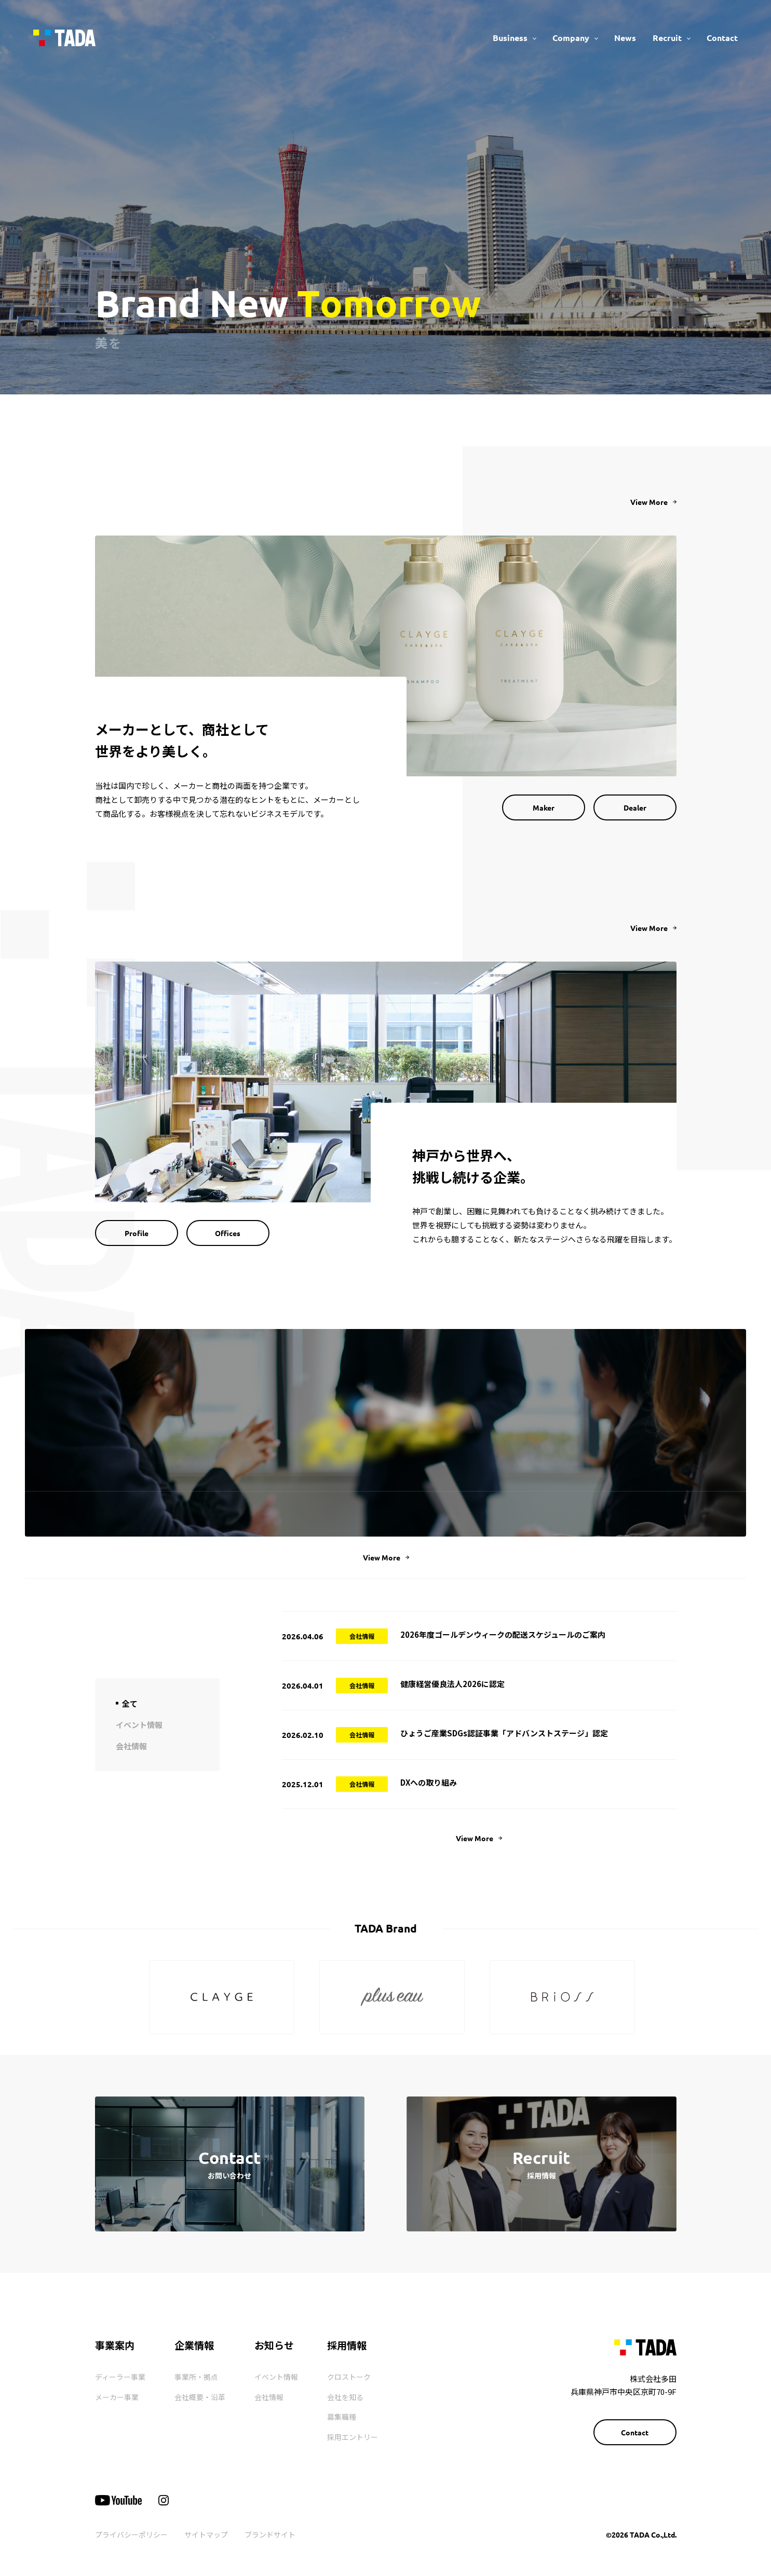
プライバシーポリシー (131, 2534)
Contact (722, 37)
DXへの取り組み (428, 1782)
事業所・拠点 (196, 2377)
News (625, 37)
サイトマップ (206, 2534)
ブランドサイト (270, 2534)
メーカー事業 (117, 2397)
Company (570, 37)
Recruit (667, 37)
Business (510, 37)
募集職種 (341, 2416)
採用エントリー (352, 2437)
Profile (136, 1233)
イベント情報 (276, 2377)
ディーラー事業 (120, 2377)
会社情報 (268, 2397)
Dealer (635, 807)
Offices (227, 1233)
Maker (543, 807)
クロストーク (349, 2377)
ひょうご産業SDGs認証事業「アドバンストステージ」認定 (504, 1733)
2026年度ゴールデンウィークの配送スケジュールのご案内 (502, 1634)
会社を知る (345, 2397)
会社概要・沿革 (199, 2397)
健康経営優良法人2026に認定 (452, 1683)
